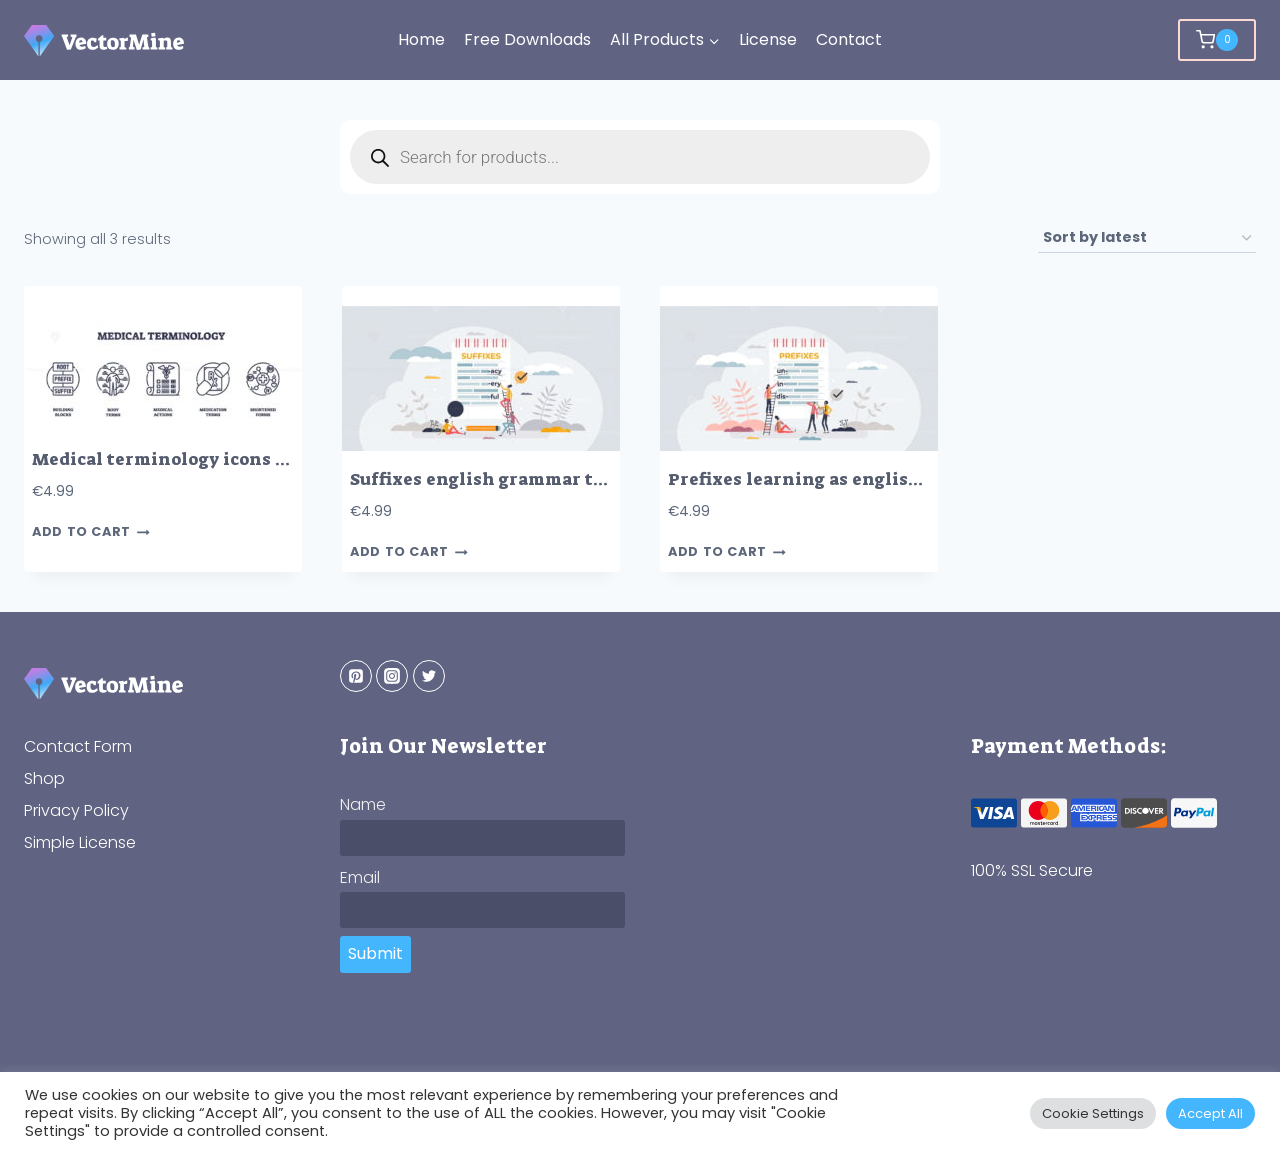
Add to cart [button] (91, 532)
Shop (44, 778)
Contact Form (78, 746)
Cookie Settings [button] (1093, 1113)
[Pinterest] (356, 676)
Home (421, 39)
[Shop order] (1147, 238)
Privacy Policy (76, 810)
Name (363, 804)
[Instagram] (392, 676)
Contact (849, 39)
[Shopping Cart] (1217, 40)
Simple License (80, 842)
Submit (375, 953)
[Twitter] (429, 676)
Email (360, 877)
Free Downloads (527, 39)
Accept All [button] (1210, 1113)
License (768, 39)
